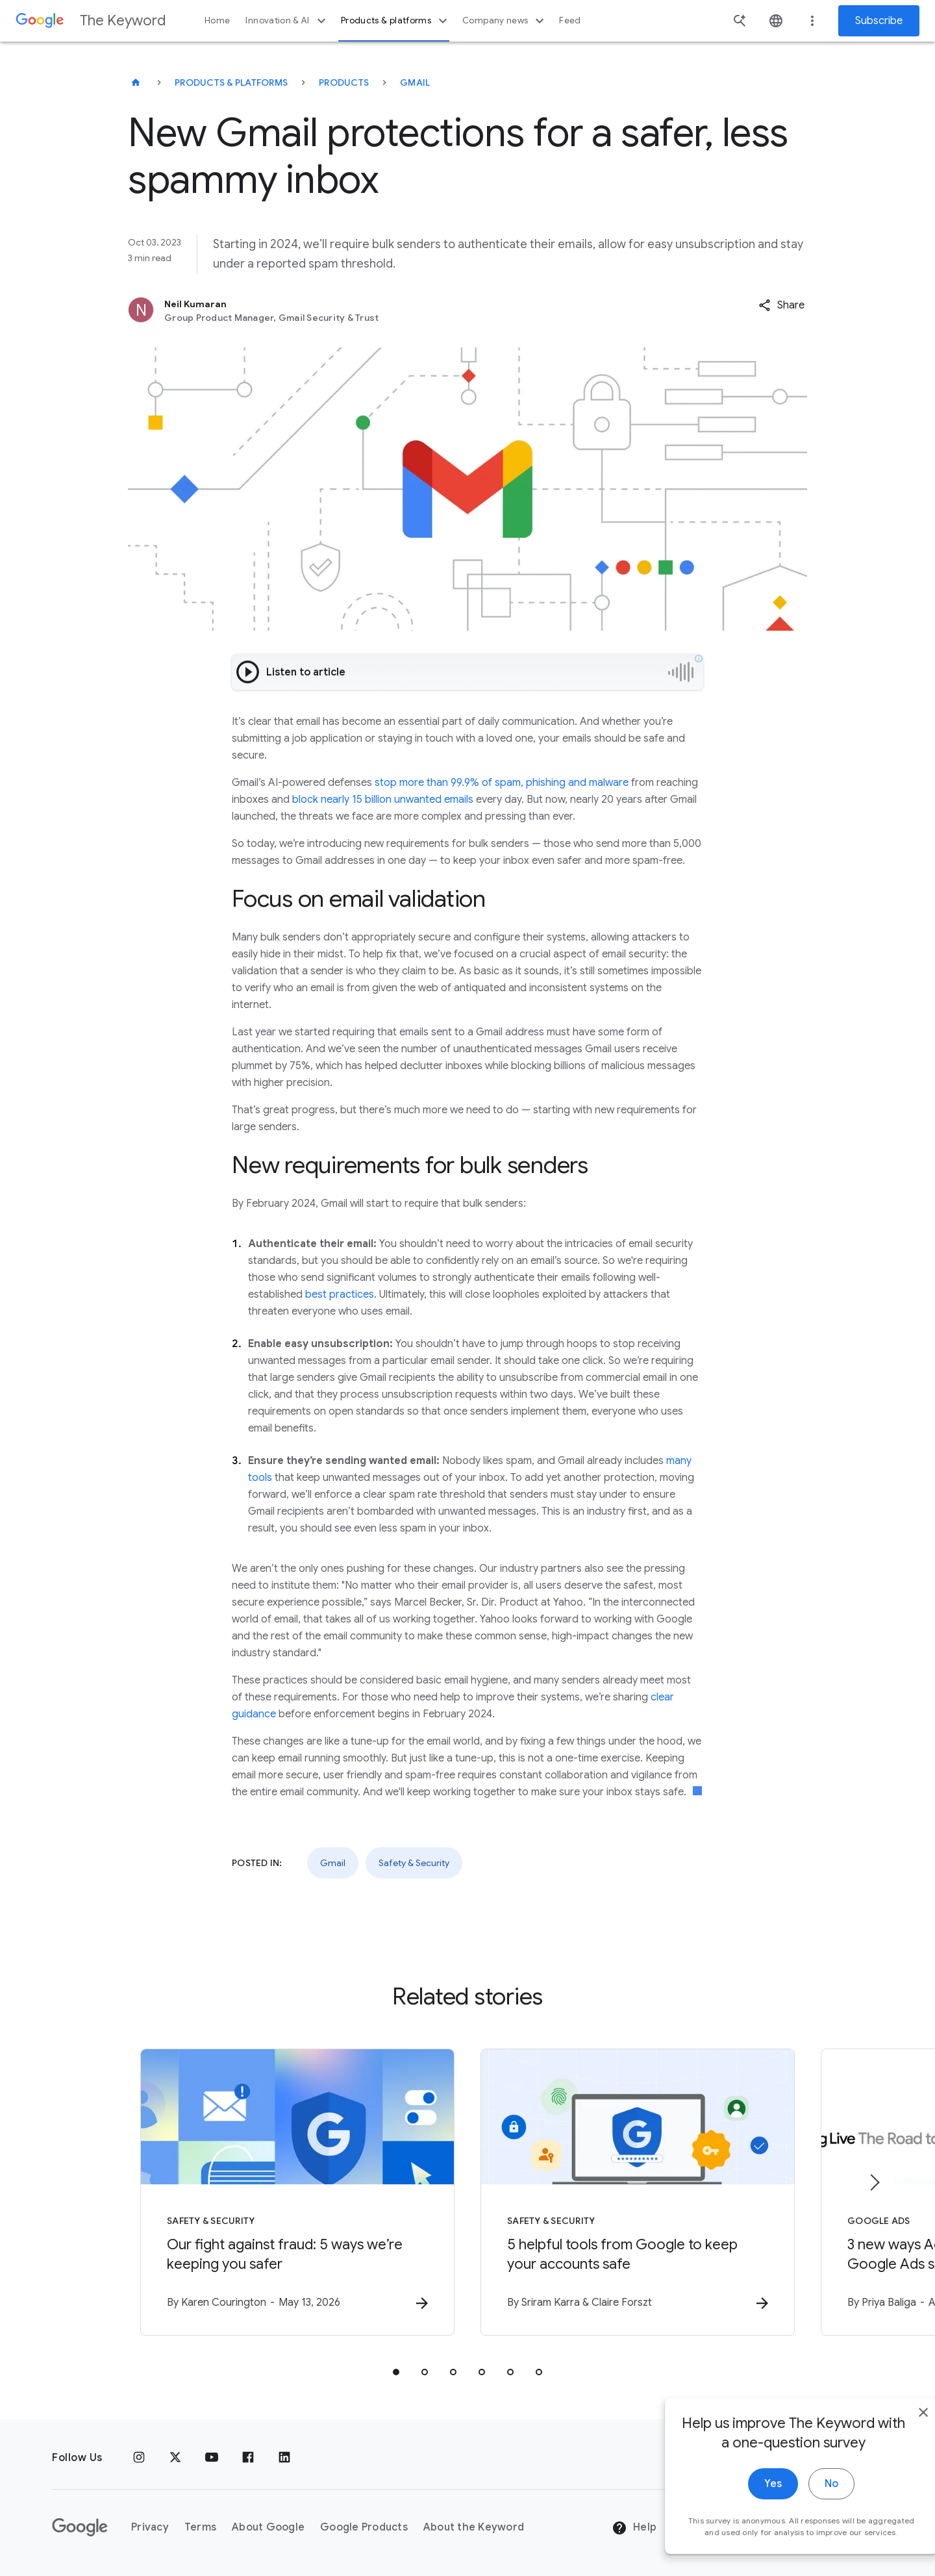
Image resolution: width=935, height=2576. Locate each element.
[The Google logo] (80, 2527)
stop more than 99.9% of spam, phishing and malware (502, 782)
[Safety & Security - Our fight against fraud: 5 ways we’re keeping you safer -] (297, 2192)
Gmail (415, 82)
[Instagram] (139, 2457)
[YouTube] (211, 2457)
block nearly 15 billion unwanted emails (382, 799)
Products (344, 82)
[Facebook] (248, 2457)
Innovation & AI (287, 21)
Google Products (364, 2527)
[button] (781, 305)
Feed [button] (569, 20)
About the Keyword (473, 2527)
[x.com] (175, 2457)
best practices (339, 1294)
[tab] (396, 2372)
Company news (504, 21)
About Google (268, 2527)
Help (634, 2528)
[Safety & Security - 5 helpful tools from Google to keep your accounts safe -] (637, 2192)
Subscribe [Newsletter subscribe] (879, 20)
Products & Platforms (231, 82)
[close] (894, 2445)
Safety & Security (414, 1863)
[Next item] (874, 2182)
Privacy (150, 2527)
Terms (200, 2527)
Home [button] (217, 20)
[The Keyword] (135, 82)
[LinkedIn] (284, 2457)
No (803, 2516)
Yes (744, 2516)
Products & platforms (396, 21)
